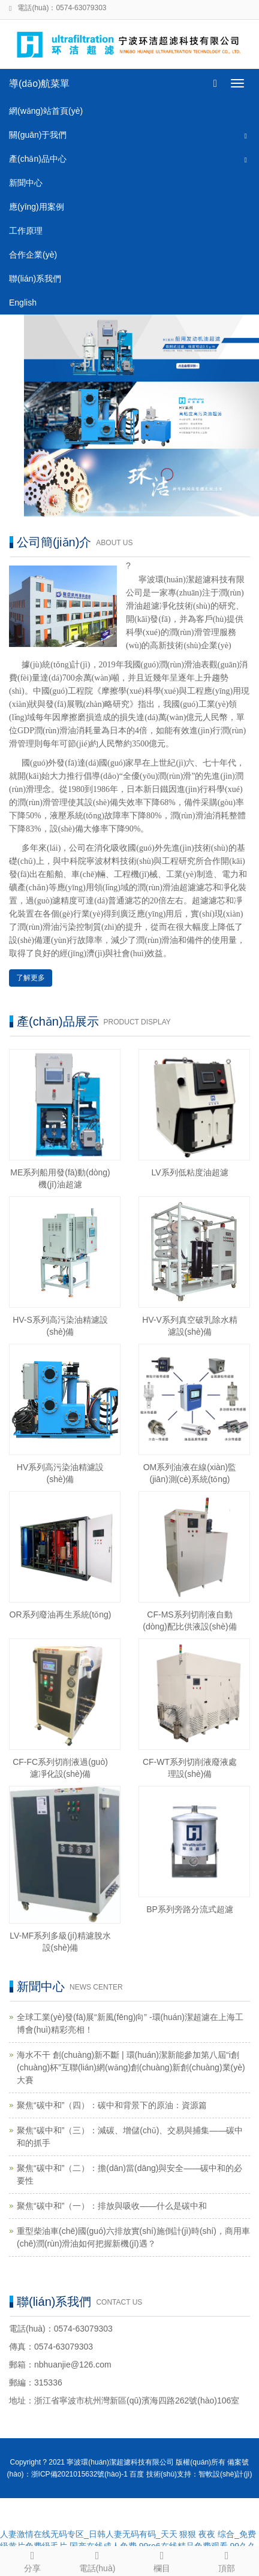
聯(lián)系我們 (35, 278)
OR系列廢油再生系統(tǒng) (61, 1614)
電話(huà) (97, 2560)
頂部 (226, 2560)
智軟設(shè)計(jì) (225, 2474)
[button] (246, 135)
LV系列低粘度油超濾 (189, 1172)
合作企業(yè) (33, 254)
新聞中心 (26, 183)
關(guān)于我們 (38, 135)
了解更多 (30, 977)
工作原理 (26, 230)
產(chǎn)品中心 (38, 159)
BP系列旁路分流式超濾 (189, 1909)
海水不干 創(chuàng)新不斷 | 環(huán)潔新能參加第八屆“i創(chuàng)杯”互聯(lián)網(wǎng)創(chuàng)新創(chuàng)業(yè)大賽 (131, 2067)
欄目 (162, 2560)
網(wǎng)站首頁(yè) (46, 111)
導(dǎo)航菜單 (39, 83)
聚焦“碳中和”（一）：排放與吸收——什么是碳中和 (112, 2206)
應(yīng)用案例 (36, 206)
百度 (137, 2474)
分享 (32, 2560)
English (23, 302)
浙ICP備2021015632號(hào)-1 (79, 2474)
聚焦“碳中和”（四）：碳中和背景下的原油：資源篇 (112, 2105)
